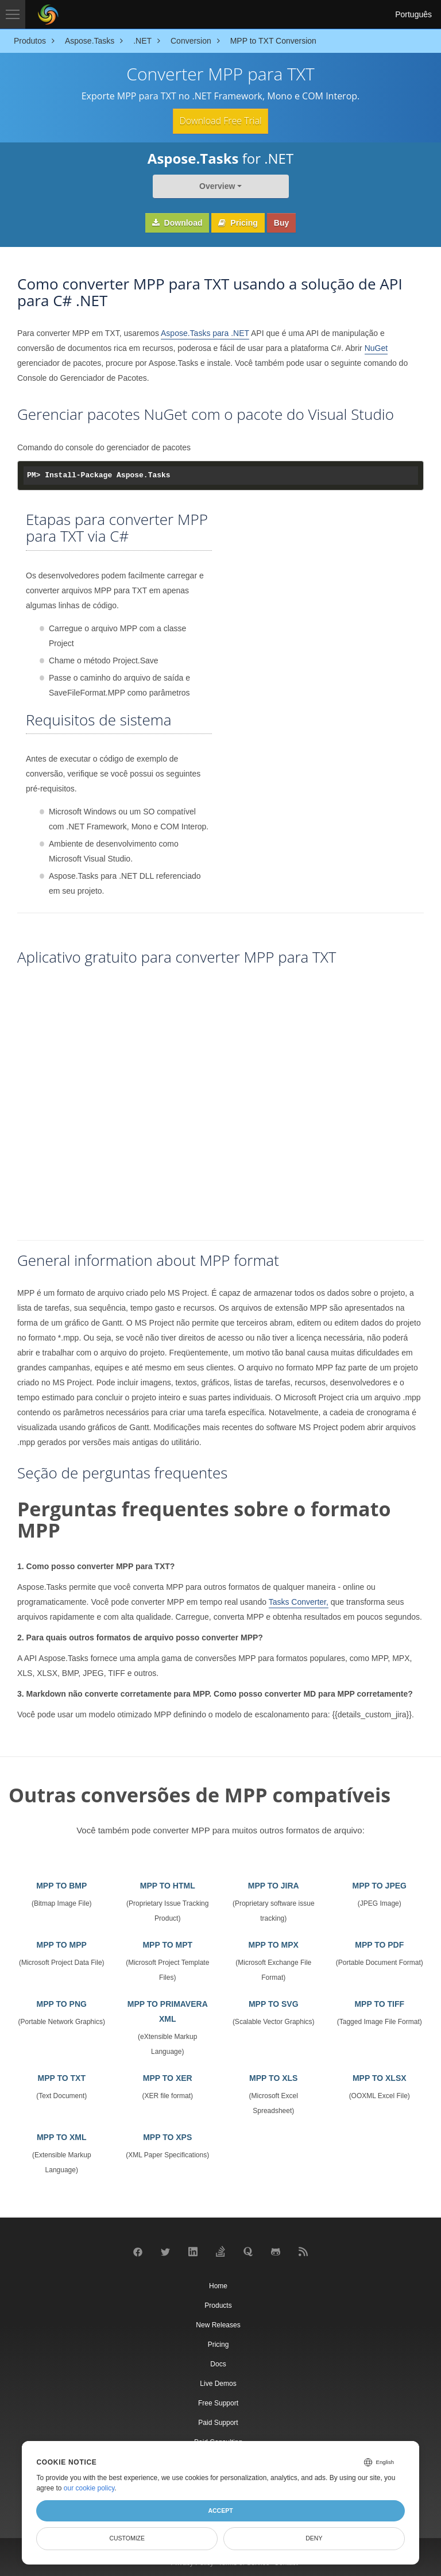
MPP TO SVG (274, 2003)
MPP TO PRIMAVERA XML (167, 2011)
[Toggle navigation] (12, 14)
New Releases (218, 2324)
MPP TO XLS (273, 2077)
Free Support (218, 2402)
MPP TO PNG (62, 2003)
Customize (127, 2538)
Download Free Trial (220, 120)
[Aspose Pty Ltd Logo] (48, 14)
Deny (313, 2538)
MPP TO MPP (62, 1944)
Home (218, 2285)
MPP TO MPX (274, 1944)
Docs (218, 2363)
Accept (220, 2510)
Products (217, 2304)
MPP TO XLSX (380, 2077)
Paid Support (218, 2421)
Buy (281, 222)
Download (177, 222)
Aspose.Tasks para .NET (205, 332)
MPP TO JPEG (380, 1885)
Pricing (237, 222)
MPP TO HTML (167, 1885)
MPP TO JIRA (273, 1885)
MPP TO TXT (62, 2077)
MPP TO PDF (379, 1944)
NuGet (376, 347)
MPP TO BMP (61, 1885)
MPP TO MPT (167, 1944)
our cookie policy (89, 2488)
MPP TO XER (167, 2077)
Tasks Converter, (298, 1601)
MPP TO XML (62, 2136)
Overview (217, 185)
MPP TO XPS (167, 2136)
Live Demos (218, 2382)
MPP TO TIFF (379, 2003)
